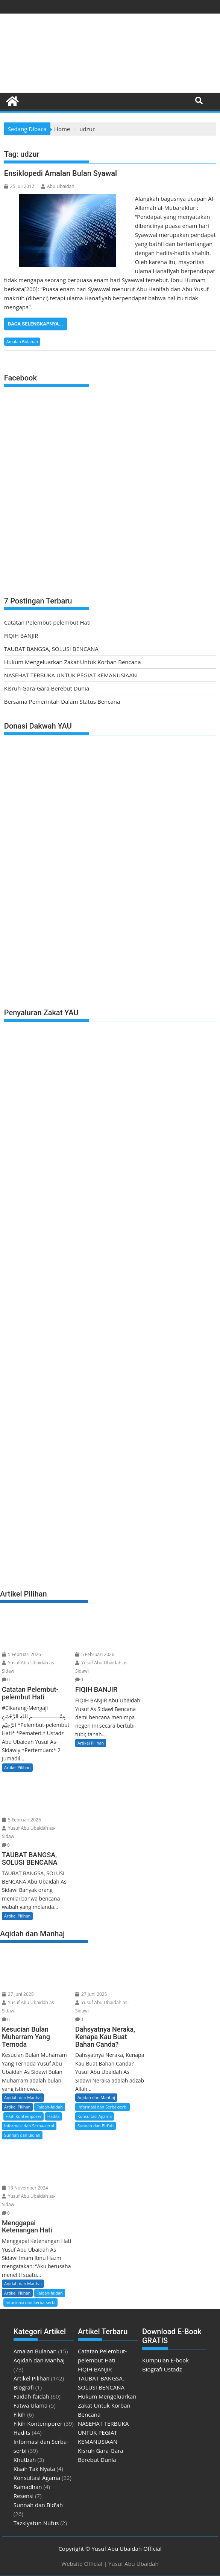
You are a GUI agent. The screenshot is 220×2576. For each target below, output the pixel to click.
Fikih (20, 2414)
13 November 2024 (25, 2188)
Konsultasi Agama (94, 2116)
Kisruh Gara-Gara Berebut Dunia (46, 688)
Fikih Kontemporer (24, 2116)
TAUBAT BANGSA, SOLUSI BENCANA (51, 648)
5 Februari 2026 (21, 1654)
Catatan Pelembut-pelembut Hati (47, 622)
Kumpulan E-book (165, 2360)
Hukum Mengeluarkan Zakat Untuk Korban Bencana (72, 662)
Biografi (24, 2387)
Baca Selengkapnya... (35, 324)
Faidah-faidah (49, 2107)
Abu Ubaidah (57, 186)
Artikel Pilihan (17, 1767)
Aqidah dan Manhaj (23, 2097)
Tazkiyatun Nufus (36, 2523)
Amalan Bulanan (22, 341)
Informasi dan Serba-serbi (29, 2125)
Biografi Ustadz (162, 2369)
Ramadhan (28, 2486)
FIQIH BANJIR (21, 635)
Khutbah (25, 2459)
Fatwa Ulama (31, 2405)
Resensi (23, 2496)
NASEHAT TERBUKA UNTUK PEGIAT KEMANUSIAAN (70, 675)
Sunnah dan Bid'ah (22, 2135)
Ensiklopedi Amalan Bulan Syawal (60, 173)
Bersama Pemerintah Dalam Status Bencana (62, 701)
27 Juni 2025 (18, 1994)
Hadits (53, 2116)
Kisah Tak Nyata (34, 2468)
